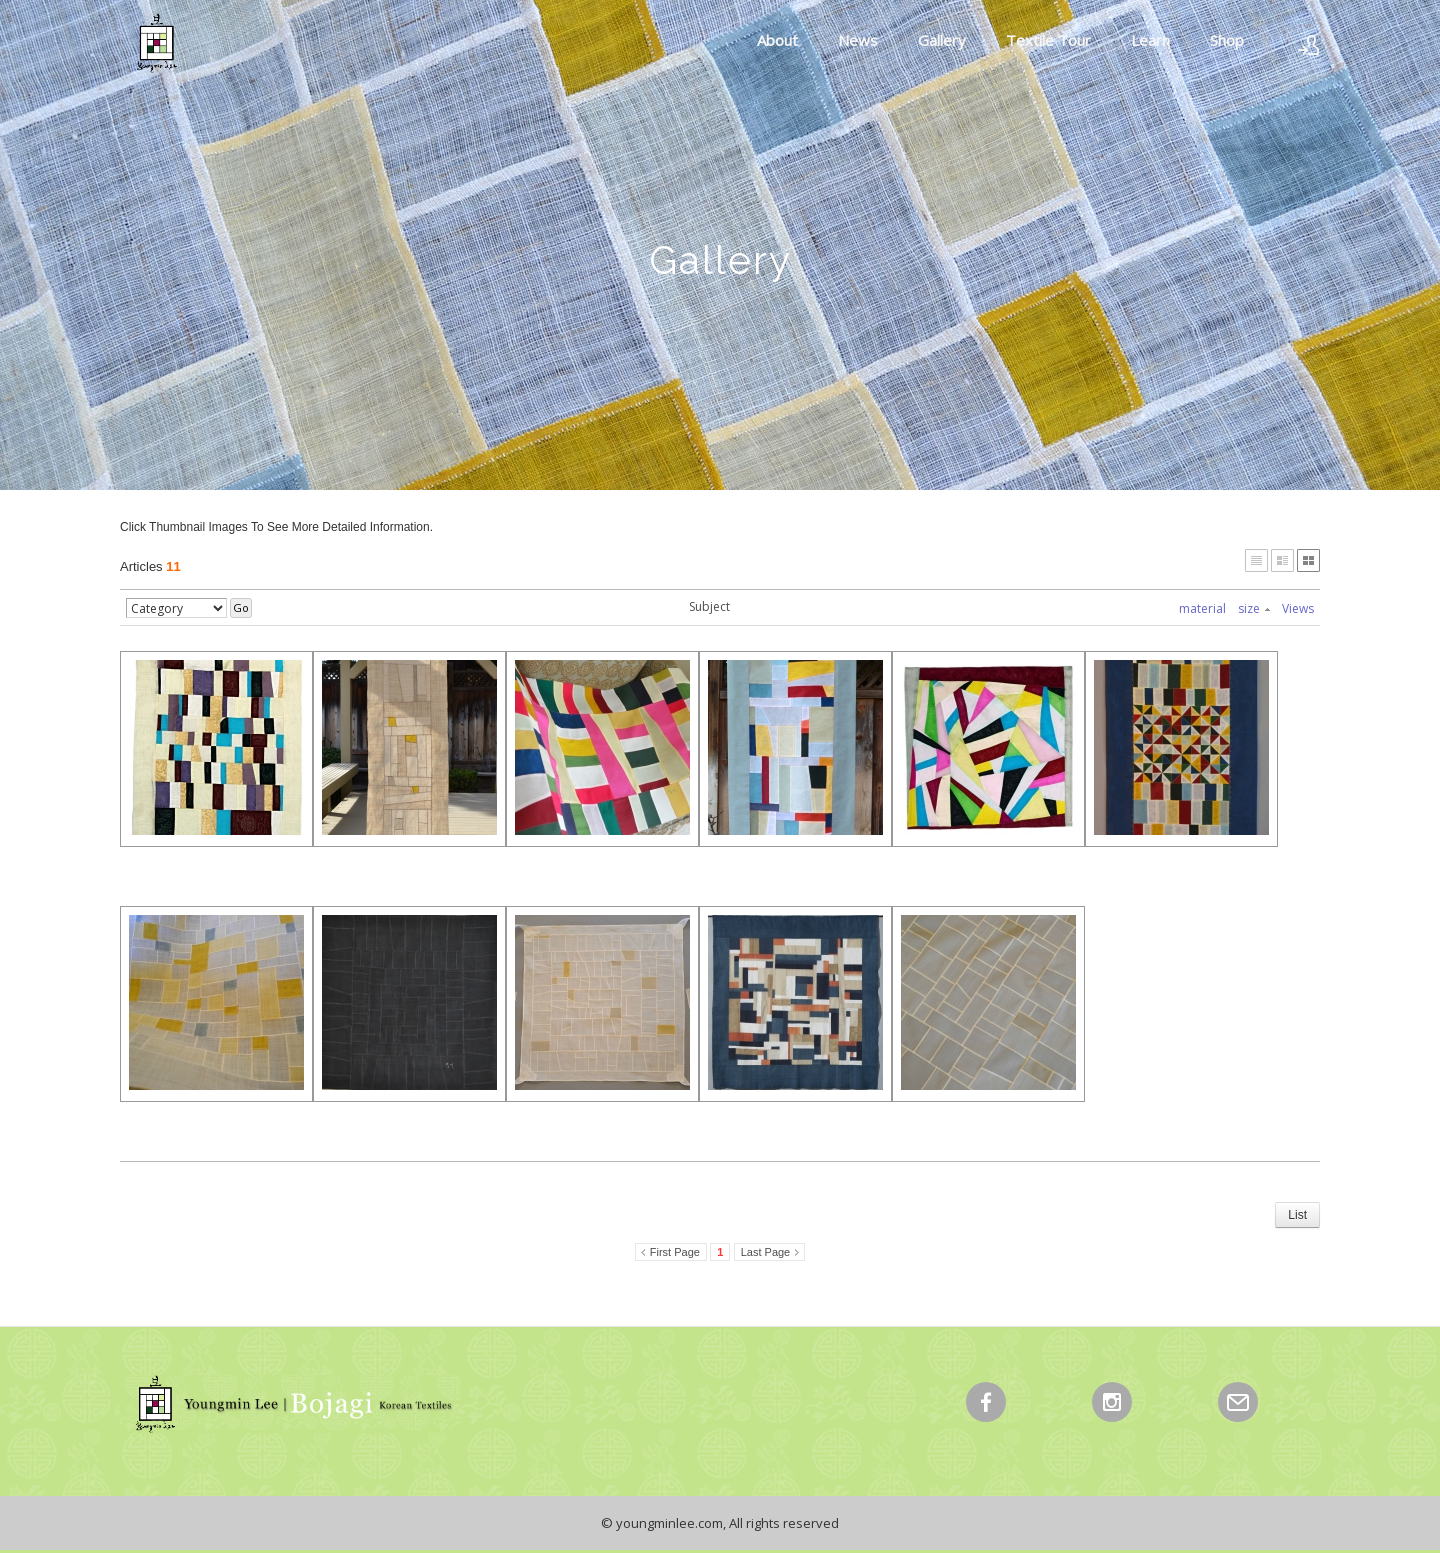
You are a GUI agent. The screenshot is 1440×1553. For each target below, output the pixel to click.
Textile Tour (1048, 40)
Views (1298, 608)
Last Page (766, 1252)
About (777, 40)
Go (241, 607)
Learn (1150, 40)
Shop (1227, 40)
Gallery (942, 40)
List (1297, 1215)
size (1254, 608)
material (1202, 608)
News (858, 40)
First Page (675, 1252)
